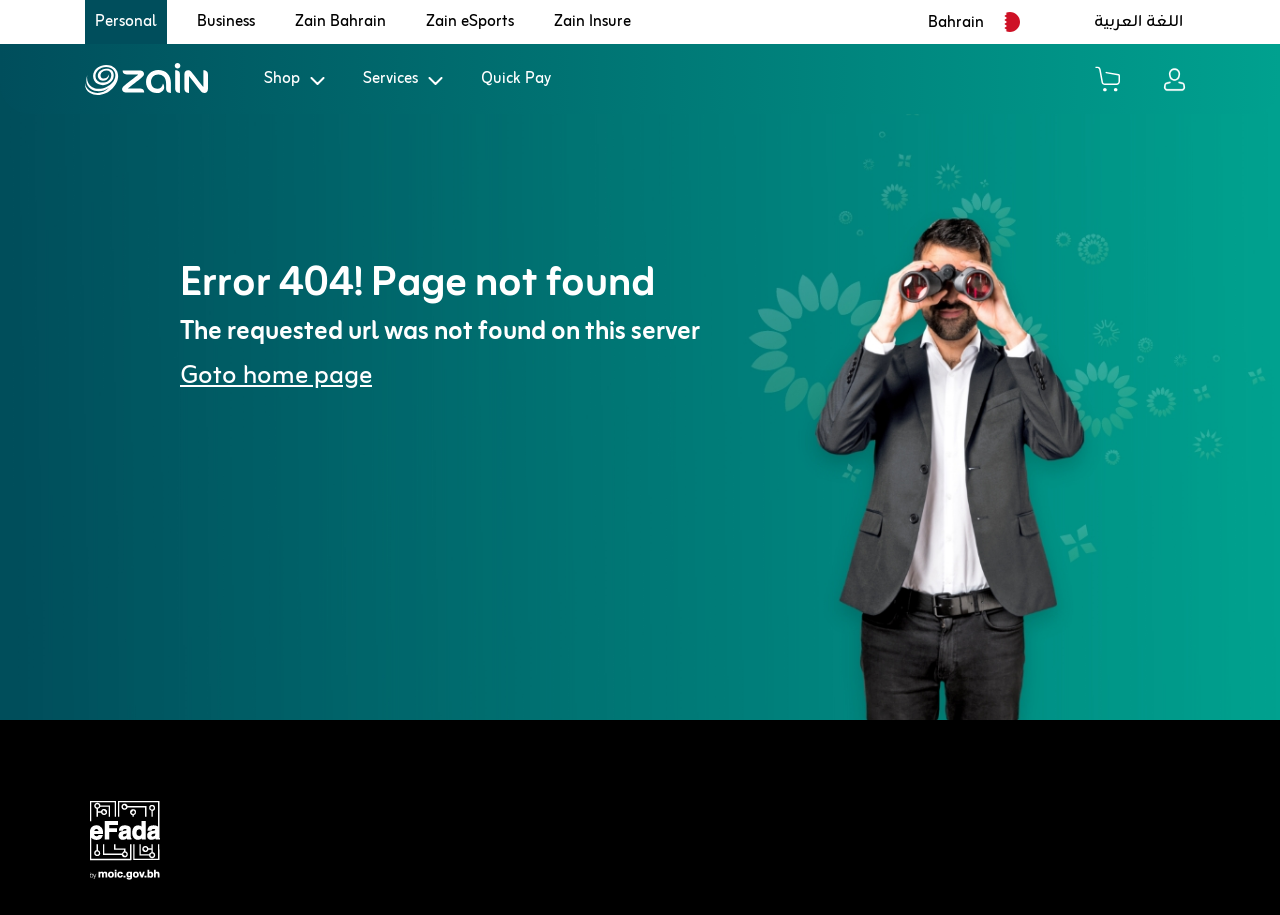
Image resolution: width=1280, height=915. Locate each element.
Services (390, 79)
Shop (282, 79)
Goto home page (276, 376)
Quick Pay (516, 79)
